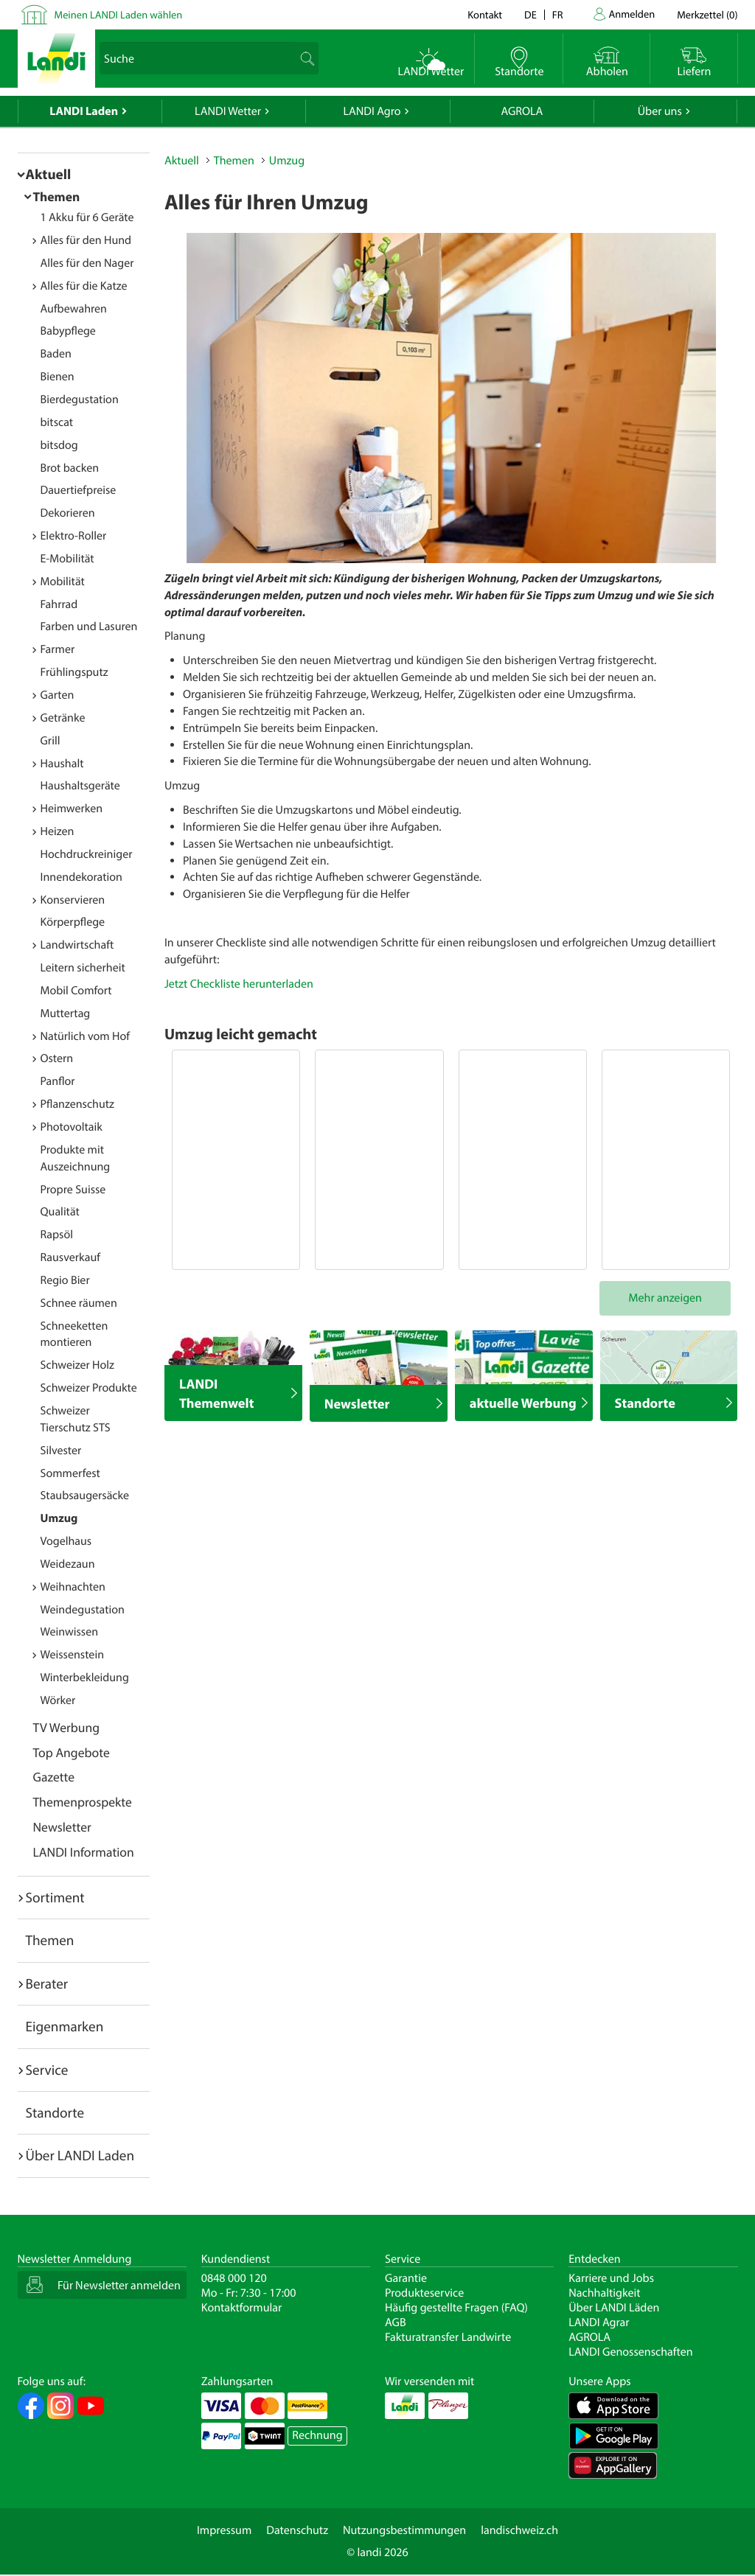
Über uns (660, 111)
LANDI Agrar (598, 2322)
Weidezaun (68, 1564)
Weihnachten (73, 1587)
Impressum (224, 2530)
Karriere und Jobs (611, 2278)
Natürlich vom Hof (86, 1036)
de (530, 14)
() (707, 14)
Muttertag (66, 1013)
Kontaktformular (241, 2307)
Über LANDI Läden (613, 2307)
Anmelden (632, 14)
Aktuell (49, 174)
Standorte (55, 2112)
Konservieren (73, 900)
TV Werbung (66, 1727)
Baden (56, 353)
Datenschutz (297, 2530)
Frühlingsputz (74, 672)
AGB (395, 2322)
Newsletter (62, 1826)
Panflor (58, 1081)
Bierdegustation (80, 399)
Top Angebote (71, 1752)
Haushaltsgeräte (80, 785)
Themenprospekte (82, 1801)
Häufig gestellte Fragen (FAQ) (456, 2307)
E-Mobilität (67, 558)
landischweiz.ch (519, 2530)
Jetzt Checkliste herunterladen (238, 984)
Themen (56, 196)
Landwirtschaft (77, 945)
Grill (50, 740)
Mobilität (63, 581)
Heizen (57, 831)
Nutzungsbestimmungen (404, 2530)
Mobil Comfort (76, 990)
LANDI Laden (83, 111)
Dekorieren (68, 513)
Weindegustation (83, 1609)
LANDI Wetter (228, 111)
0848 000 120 (234, 2278)
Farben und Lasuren (89, 626)
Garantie (406, 2278)
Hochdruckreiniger (87, 854)
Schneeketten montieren (74, 1334)
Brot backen (70, 468)
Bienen (57, 376)
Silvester (61, 1450)
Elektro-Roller (74, 535)
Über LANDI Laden (80, 2155)
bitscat (57, 422)
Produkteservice (424, 2293)
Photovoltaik (71, 1127)
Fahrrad (59, 604)
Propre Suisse (73, 1189)
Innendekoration (81, 877)
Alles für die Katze (84, 286)
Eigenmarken (65, 2026)
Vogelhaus (66, 1541)
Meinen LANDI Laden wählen (119, 14)
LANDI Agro (371, 111)
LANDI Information (83, 1851)
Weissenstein (73, 1654)
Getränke (63, 718)
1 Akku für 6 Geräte (87, 217)
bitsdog (59, 445)
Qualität (60, 1211)
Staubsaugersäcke (85, 1495)
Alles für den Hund (86, 240)
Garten (57, 695)
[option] (451, 398)
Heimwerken (72, 808)
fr (557, 14)
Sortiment (55, 1897)
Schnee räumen (79, 1303)
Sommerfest (70, 1473)
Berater (47, 1983)
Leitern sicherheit (83, 967)
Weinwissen (70, 1631)
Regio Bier (65, 1280)
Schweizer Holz (77, 1365)
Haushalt (62, 763)
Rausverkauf (71, 1257)
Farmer (58, 649)
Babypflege (68, 331)
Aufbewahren (74, 308)
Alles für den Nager (87, 263)
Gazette (54, 1776)
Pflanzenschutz (77, 1104)
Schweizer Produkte (89, 1388)
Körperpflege (73, 922)
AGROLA (522, 111)
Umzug (59, 1518)
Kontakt (484, 14)
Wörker (58, 1700)
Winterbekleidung (85, 1677)
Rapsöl (57, 1234)
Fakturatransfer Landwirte (448, 2337)
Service (47, 2069)
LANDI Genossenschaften (630, 2352)
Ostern (57, 1058)
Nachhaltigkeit (604, 2293)
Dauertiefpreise (78, 490)
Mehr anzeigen (665, 1298)
